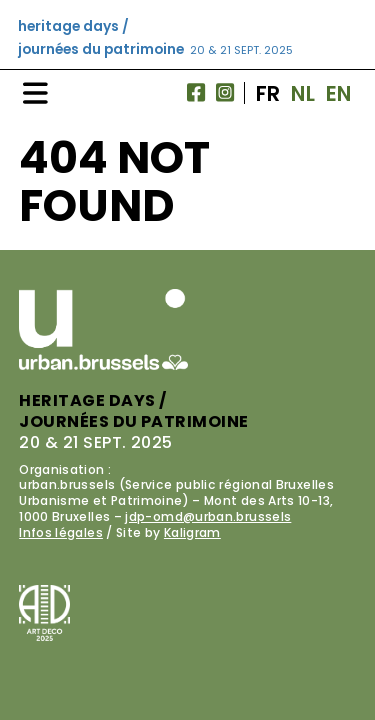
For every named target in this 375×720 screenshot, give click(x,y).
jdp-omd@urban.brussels (208, 516)
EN (339, 93)
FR (268, 93)
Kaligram (192, 532)
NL (303, 93)
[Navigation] (35, 93)
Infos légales (61, 532)
